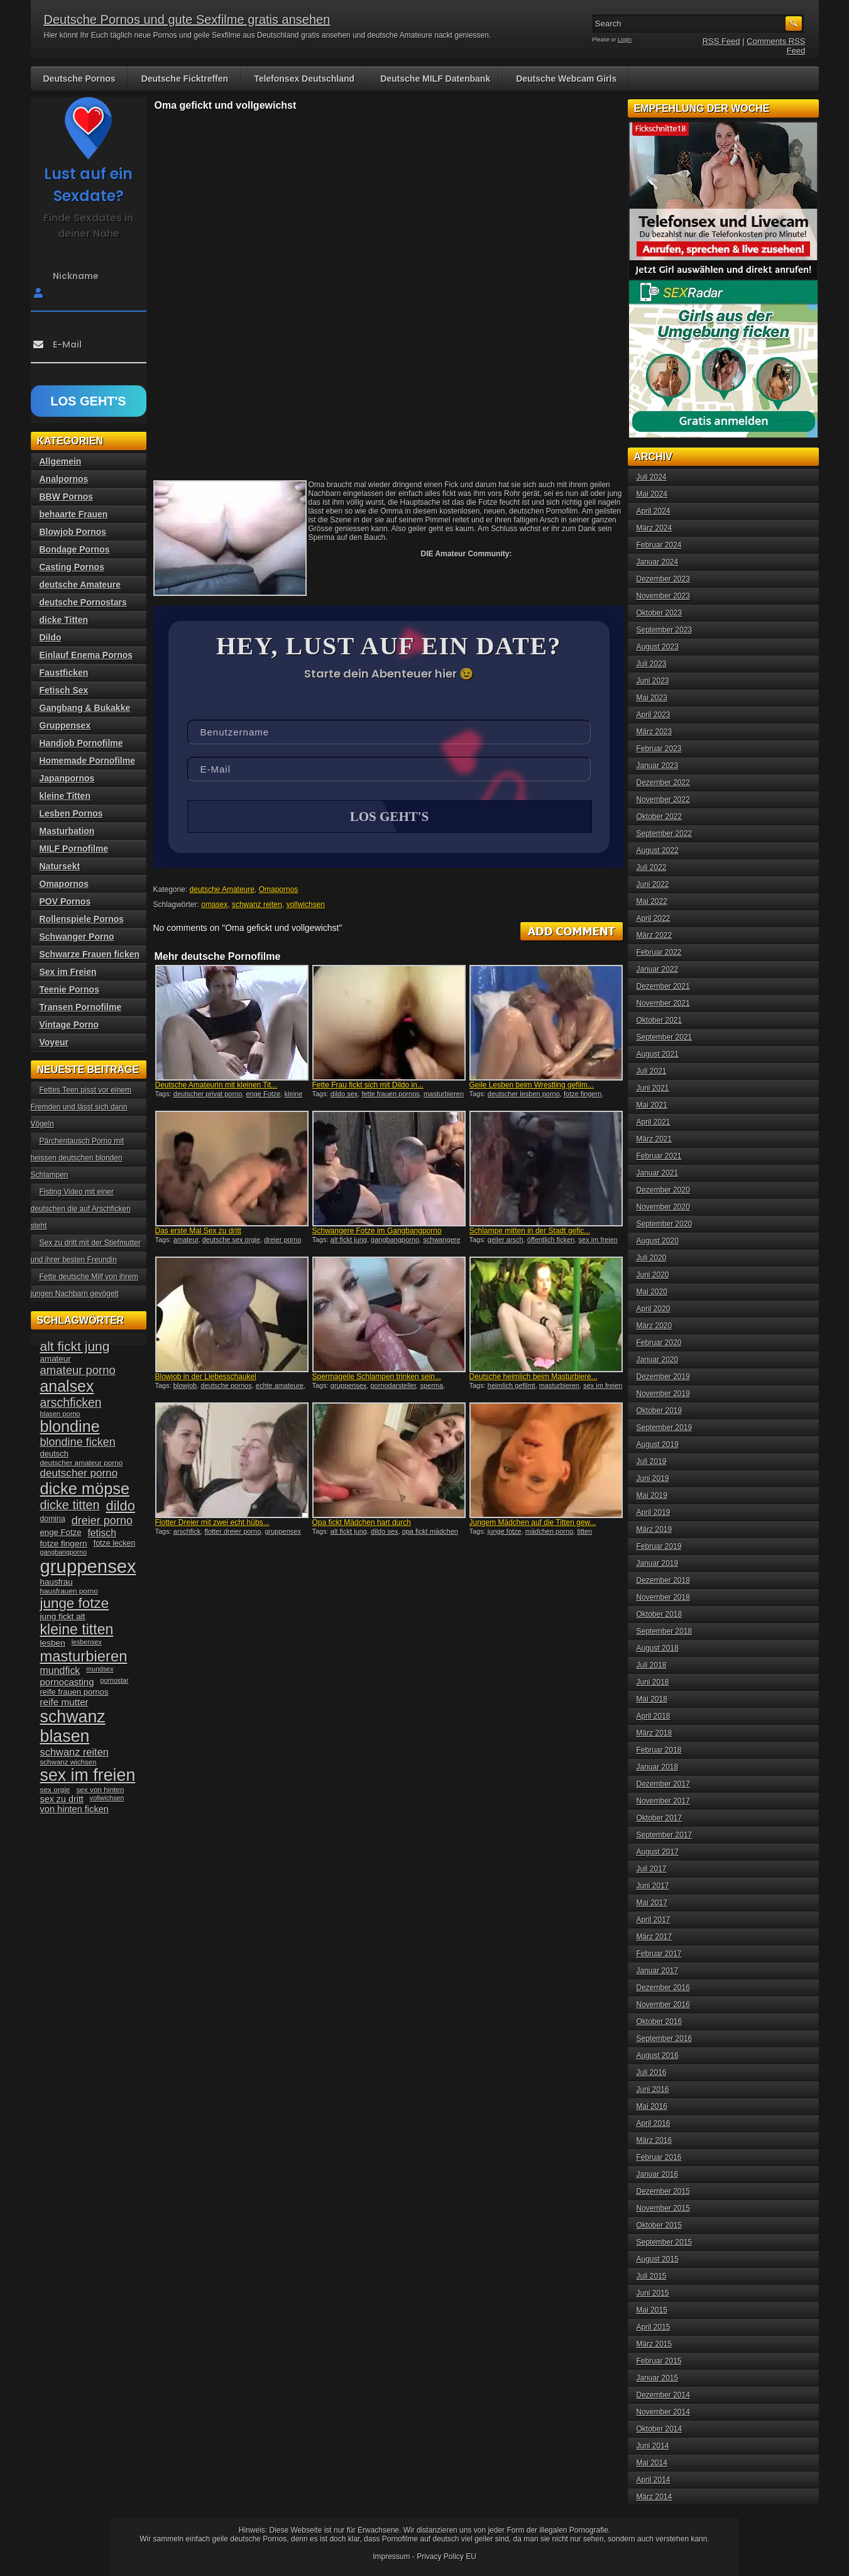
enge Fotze (263, 1095)
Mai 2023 (652, 697)
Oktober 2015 (659, 2225)
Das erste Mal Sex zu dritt (198, 1232)
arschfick (186, 1532)
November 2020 (663, 1207)
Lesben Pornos (71, 813)
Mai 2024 (652, 494)
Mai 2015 (652, 2310)
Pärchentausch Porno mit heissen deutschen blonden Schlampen (77, 1158)
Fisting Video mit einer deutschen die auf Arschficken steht (81, 1208)
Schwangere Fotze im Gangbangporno (377, 1232)
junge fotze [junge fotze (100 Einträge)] (74, 1603)
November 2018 (663, 1597)
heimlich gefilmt (511, 1386)
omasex (214, 905)
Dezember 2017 (663, 1784)
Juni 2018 (653, 1682)
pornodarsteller (393, 1386)
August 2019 (658, 1444)
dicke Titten (64, 620)
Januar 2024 (658, 562)
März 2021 (654, 1139)
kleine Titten (65, 796)
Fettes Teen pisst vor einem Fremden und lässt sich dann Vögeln (81, 1107)
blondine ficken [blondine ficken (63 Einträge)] (78, 1442)
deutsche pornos (225, 1386)
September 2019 (665, 1427)
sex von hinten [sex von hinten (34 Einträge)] (100, 1789)
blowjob (185, 1386)
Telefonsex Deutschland (304, 79)
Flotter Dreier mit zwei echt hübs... (212, 1523)
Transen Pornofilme (81, 1007)
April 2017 (654, 1919)
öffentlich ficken (551, 1241)
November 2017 (663, 1801)
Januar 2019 (658, 1563)
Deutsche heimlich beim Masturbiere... (533, 1377)
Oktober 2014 (659, 2429)
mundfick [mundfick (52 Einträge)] (60, 1670)
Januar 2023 (658, 765)
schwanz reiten (257, 905)
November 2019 (663, 1393)
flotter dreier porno (232, 1532)
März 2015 (654, 2344)
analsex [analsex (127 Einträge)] (67, 1386)
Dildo (51, 637)
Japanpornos (67, 778)
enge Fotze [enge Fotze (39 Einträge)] (61, 1532)
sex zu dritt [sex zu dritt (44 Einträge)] (62, 1799)
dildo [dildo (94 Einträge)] (120, 1506)
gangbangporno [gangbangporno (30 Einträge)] (63, 1552)
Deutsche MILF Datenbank (435, 79)
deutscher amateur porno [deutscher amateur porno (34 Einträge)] (81, 1462)
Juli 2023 (652, 663)
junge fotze (505, 1532)
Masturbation (67, 831)
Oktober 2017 (659, 1818)
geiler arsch (505, 1241)
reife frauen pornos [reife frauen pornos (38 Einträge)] (74, 1692)
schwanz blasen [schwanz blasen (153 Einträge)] (73, 1726)
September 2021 (665, 1037)
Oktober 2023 (659, 612)
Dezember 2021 (663, 986)
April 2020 (654, 1308)
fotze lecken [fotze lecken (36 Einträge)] (115, 1543)
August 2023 (658, 646)
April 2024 (654, 511)
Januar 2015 (658, 2378)
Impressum (391, 2556)
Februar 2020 (659, 1342)
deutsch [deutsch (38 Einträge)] (54, 1453)
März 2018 (654, 1733)
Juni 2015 (653, 2293)
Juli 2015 (652, 2276)
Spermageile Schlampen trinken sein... (376, 1377)
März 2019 (654, 1529)
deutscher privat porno (207, 1095)
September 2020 (665, 1223)
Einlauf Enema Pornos (86, 655)
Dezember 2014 (663, 2395)
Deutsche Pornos (79, 79)
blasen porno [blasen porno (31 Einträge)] (60, 1413)
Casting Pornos (72, 567)
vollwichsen (306, 905)
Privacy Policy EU (446, 2556)
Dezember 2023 (663, 579)
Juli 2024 (652, 477)
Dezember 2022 (663, 782)
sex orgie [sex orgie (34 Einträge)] (55, 1789)
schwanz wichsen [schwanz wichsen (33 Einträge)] (68, 1762)
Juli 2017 (652, 1868)
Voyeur (54, 1042)
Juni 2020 (653, 1274)
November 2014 (663, 2412)
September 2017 (665, 1834)
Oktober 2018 (659, 1614)
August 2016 (658, 2055)
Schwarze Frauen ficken (90, 954)
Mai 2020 (652, 1291)
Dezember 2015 (663, 2191)
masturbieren (559, 1386)
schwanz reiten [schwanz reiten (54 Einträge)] (74, 1752)
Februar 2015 (659, 2361)
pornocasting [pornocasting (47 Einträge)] (67, 1681)
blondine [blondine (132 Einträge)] (70, 1426)
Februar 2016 (659, 2157)
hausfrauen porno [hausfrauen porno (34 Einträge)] (69, 1591)
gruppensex (349, 1386)
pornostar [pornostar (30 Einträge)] (115, 1680)
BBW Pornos (67, 497)
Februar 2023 (659, 748)
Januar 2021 (658, 1173)
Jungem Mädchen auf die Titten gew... (532, 1523)
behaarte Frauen (74, 514)
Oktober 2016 (659, 2021)
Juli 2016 (652, 2072)
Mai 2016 (652, 2106)
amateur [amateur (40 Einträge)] (55, 1358)
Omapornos (279, 890)
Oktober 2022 (659, 816)
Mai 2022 (652, 901)
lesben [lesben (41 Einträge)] (52, 1643)
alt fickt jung (349, 1241)
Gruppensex (65, 725)
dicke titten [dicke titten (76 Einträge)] (70, 1505)
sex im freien (598, 1241)
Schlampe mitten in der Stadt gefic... (530, 1232)
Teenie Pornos (69, 989)
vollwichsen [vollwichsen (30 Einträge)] (107, 1798)
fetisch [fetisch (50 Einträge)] (101, 1532)
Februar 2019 (659, 1546)
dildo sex (344, 1095)
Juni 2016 (653, 2089)
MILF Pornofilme (74, 849)
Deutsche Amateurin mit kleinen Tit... (216, 1086)
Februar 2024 (659, 545)
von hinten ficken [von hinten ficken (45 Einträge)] (74, 1809)
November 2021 (663, 1003)
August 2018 (658, 1648)
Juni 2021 (653, 1088)
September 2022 (665, 833)
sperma (431, 1386)
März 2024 (654, 528)
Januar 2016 (658, 2174)
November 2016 (663, 2004)
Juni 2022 (653, 884)
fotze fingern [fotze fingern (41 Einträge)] (63, 1543)
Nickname (76, 276)
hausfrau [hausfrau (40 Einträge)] (56, 1582)
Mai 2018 (652, 1699)
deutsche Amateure (222, 890)
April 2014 (654, 2479)
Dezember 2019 (663, 1376)
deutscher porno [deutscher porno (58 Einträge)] (79, 1473)
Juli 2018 (652, 1665)
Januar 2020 (658, 1359)
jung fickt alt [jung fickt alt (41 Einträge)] (62, 1616)
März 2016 (654, 2140)
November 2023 (663, 596)
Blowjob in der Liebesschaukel (205, 1377)
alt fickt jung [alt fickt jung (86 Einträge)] (75, 1346)
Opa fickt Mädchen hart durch (361, 1523)
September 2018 (665, 1631)
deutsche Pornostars (83, 602)
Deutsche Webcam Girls (566, 79)
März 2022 (654, 935)
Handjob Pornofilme (81, 743)
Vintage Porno (69, 1025)
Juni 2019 (653, 1478)
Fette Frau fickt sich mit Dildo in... (368, 1086)
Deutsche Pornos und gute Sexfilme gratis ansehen (187, 19)
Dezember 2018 (663, 1580)
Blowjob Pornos (73, 532)
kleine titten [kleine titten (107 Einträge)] (77, 1629)
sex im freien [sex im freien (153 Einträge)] (88, 1775)
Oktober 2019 (659, 1410)
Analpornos (64, 479)
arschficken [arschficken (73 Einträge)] (71, 1402)
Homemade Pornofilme (87, 761)
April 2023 (654, 714)
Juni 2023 (653, 680)
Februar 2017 (659, 1953)
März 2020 (654, 1325)
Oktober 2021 (659, 1020)
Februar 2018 (659, 1750)
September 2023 (665, 629)
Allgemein (61, 461)
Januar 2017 (658, 1970)
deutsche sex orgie (231, 1241)
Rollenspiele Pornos (82, 919)
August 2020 (658, 1240)
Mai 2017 (652, 1902)
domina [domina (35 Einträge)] (52, 1518)
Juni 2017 (653, 1885)
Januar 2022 (658, 969)
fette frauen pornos (390, 1095)
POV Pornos (65, 901)
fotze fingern (583, 1095)
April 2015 (654, 2327)
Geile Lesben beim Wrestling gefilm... (531, 1086)
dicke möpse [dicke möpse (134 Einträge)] (85, 1488)
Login (625, 39)
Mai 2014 (652, 2462)
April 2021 (654, 1122)
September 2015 (665, 2242)
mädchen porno (549, 1532)
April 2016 (654, 2123)
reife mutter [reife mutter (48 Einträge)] (64, 1702)
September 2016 (665, 2038)
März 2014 (654, 2496)
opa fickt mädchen (430, 1532)
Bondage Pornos (75, 549)
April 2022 (654, 918)
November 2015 (663, 2208)
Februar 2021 (659, 1156)
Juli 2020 (652, 1257)
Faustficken (64, 673)
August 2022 (658, 850)
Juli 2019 (652, 1461)
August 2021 (658, 1054)
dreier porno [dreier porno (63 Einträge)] (102, 1520)
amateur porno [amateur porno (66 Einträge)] (78, 1370)
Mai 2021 (652, 1105)
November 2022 (663, 799)
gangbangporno (395, 1241)
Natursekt (60, 866)
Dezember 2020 (663, 1190)
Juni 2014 (653, 2445)
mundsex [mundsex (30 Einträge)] (99, 1669)
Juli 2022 (652, 867)
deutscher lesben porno (524, 1095)
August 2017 (658, 1851)
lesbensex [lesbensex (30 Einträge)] (87, 1642)
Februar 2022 (659, 952)
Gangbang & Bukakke (85, 708)
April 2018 (654, 1716)
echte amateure (280, 1386)
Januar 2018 (658, 1767)
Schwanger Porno (77, 937)
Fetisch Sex (64, 690)
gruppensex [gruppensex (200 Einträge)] (88, 1566)
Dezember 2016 (663, 1987)
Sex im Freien (68, 972)
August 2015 (658, 2259)
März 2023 (654, 731)
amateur (186, 1241)
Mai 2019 (652, 1495)
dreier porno (282, 1241)
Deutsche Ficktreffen (184, 79)
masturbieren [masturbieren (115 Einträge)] (84, 1656)
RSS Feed (721, 41)
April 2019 (654, 1512)
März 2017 (654, 1936)
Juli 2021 (652, 1071)
